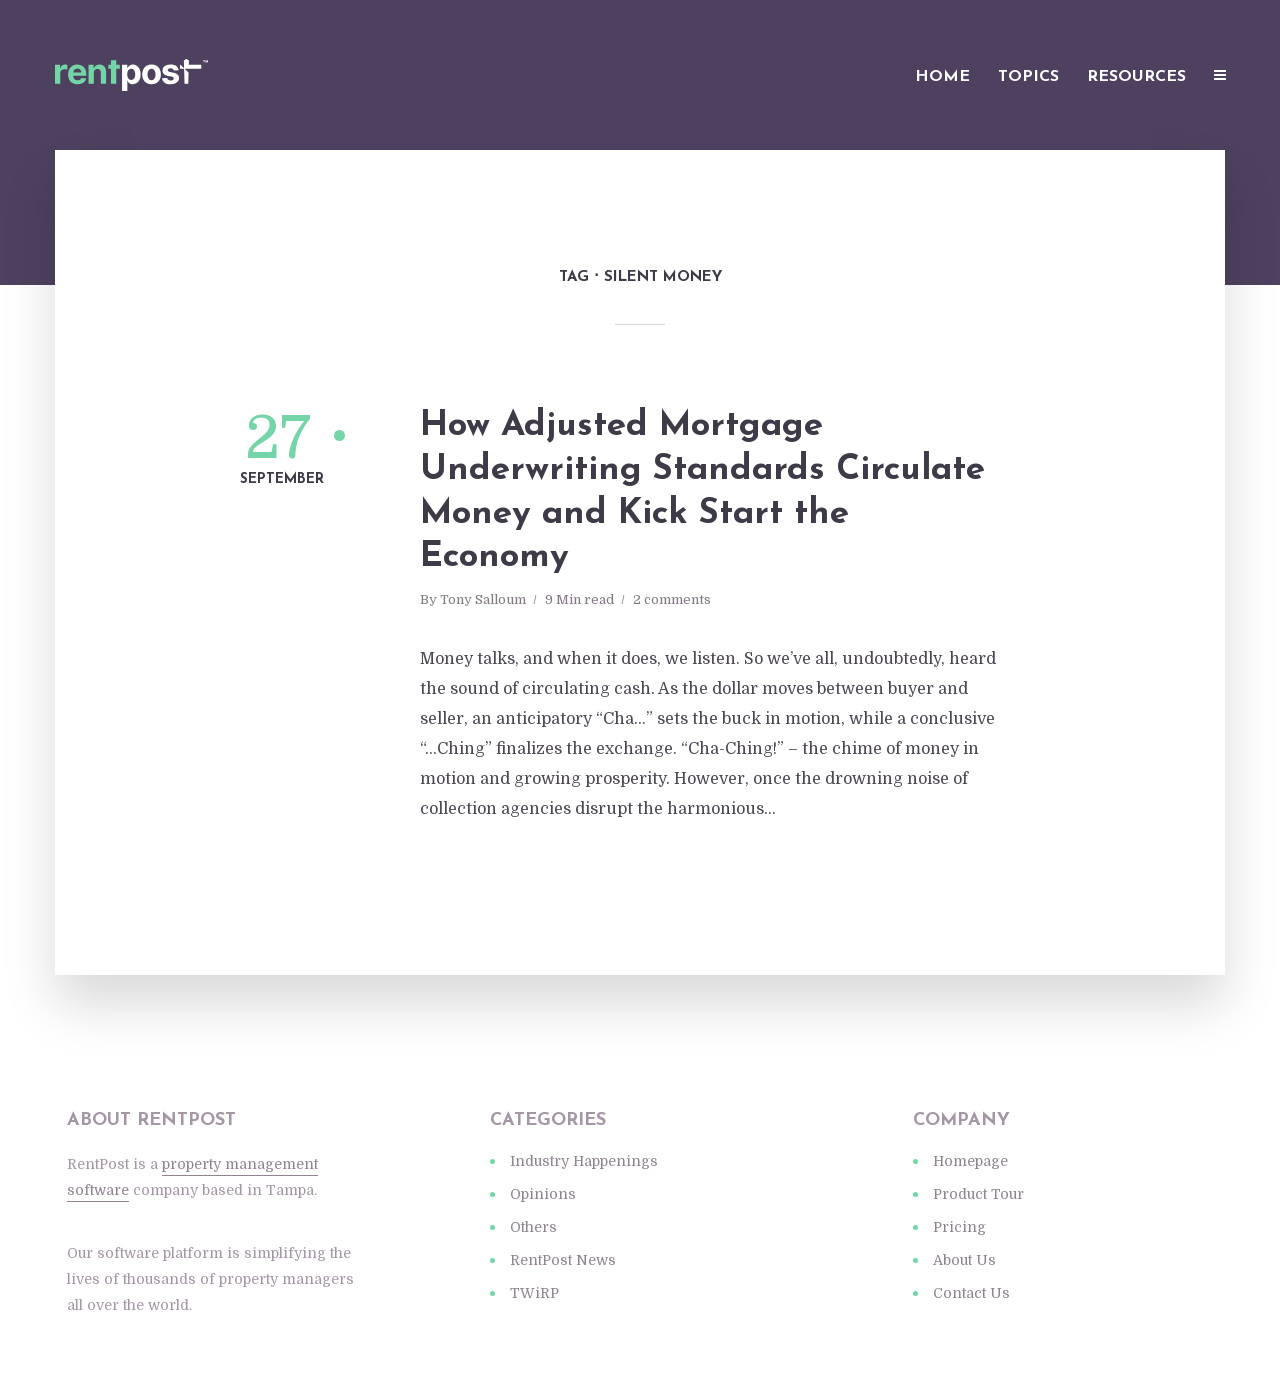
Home (942, 77)
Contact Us (971, 1293)
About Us (964, 1260)
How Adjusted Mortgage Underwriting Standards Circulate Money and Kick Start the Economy (702, 492)
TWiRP (534, 1293)
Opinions (543, 1194)
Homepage (970, 1161)
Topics (1028, 77)
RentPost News (563, 1260)
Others (533, 1227)
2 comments (672, 599)
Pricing (959, 1227)
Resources (1136, 77)
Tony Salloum (483, 599)
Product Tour (978, 1194)
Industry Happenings (584, 1161)
